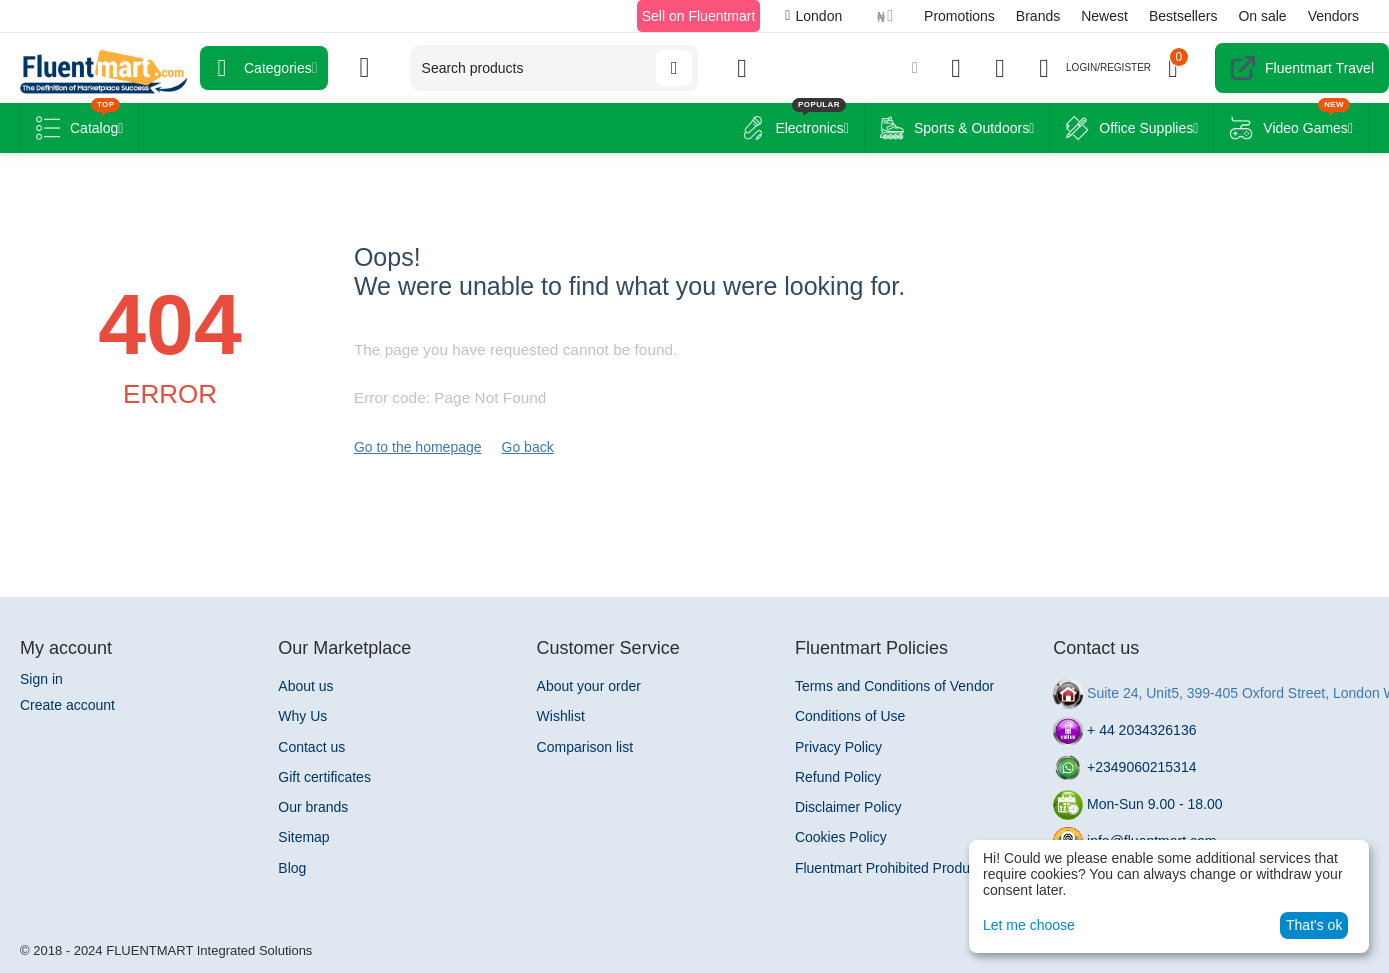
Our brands (313, 807)
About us (305, 686)
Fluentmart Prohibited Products (891, 868)
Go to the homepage (418, 447)
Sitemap (303, 837)
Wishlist (561, 716)
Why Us (302, 716)
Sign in (41, 679)
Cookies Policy (841, 837)
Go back (528, 447)
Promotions (959, 16)
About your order (589, 686)
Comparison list (585, 747)
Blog (292, 868)
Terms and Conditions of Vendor (894, 686)
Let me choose (1029, 925)
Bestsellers (1183, 16)
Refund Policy (838, 777)
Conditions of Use (850, 716)
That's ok (1314, 925)
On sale (1262, 16)
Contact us (311, 747)
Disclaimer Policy (848, 807)
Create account (67, 705)
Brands (1038, 16)
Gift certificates (324, 777)
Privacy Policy (838, 747)
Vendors (1333, 16)
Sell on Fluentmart (699, 16)
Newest (1104, 16)
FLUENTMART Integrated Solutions (209, 950)
